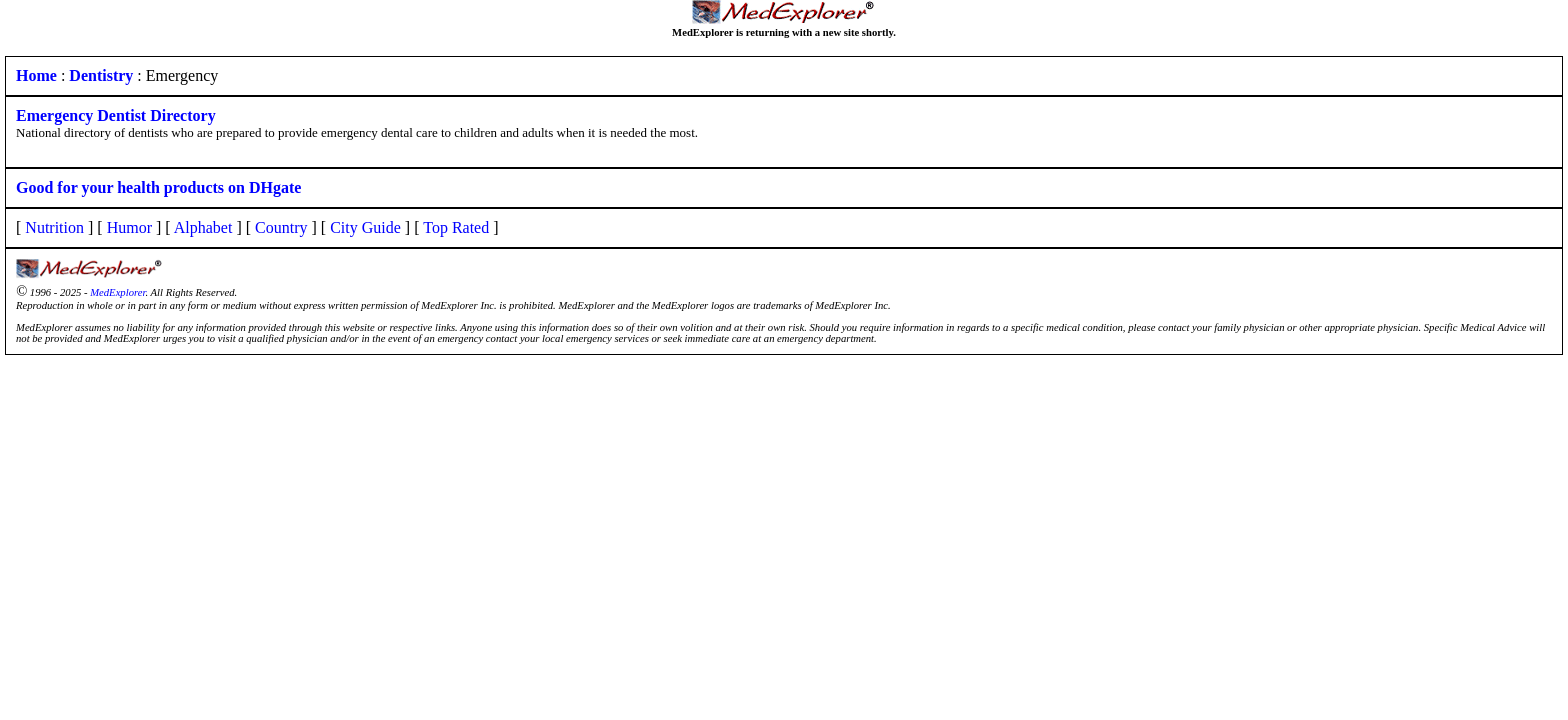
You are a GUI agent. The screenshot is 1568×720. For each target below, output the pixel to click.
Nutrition (54, 227)
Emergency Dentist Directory (116, 115)
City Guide (365, 227)
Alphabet (203, 227)
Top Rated (456, 227)
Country (281, 227)
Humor (129, 227)
